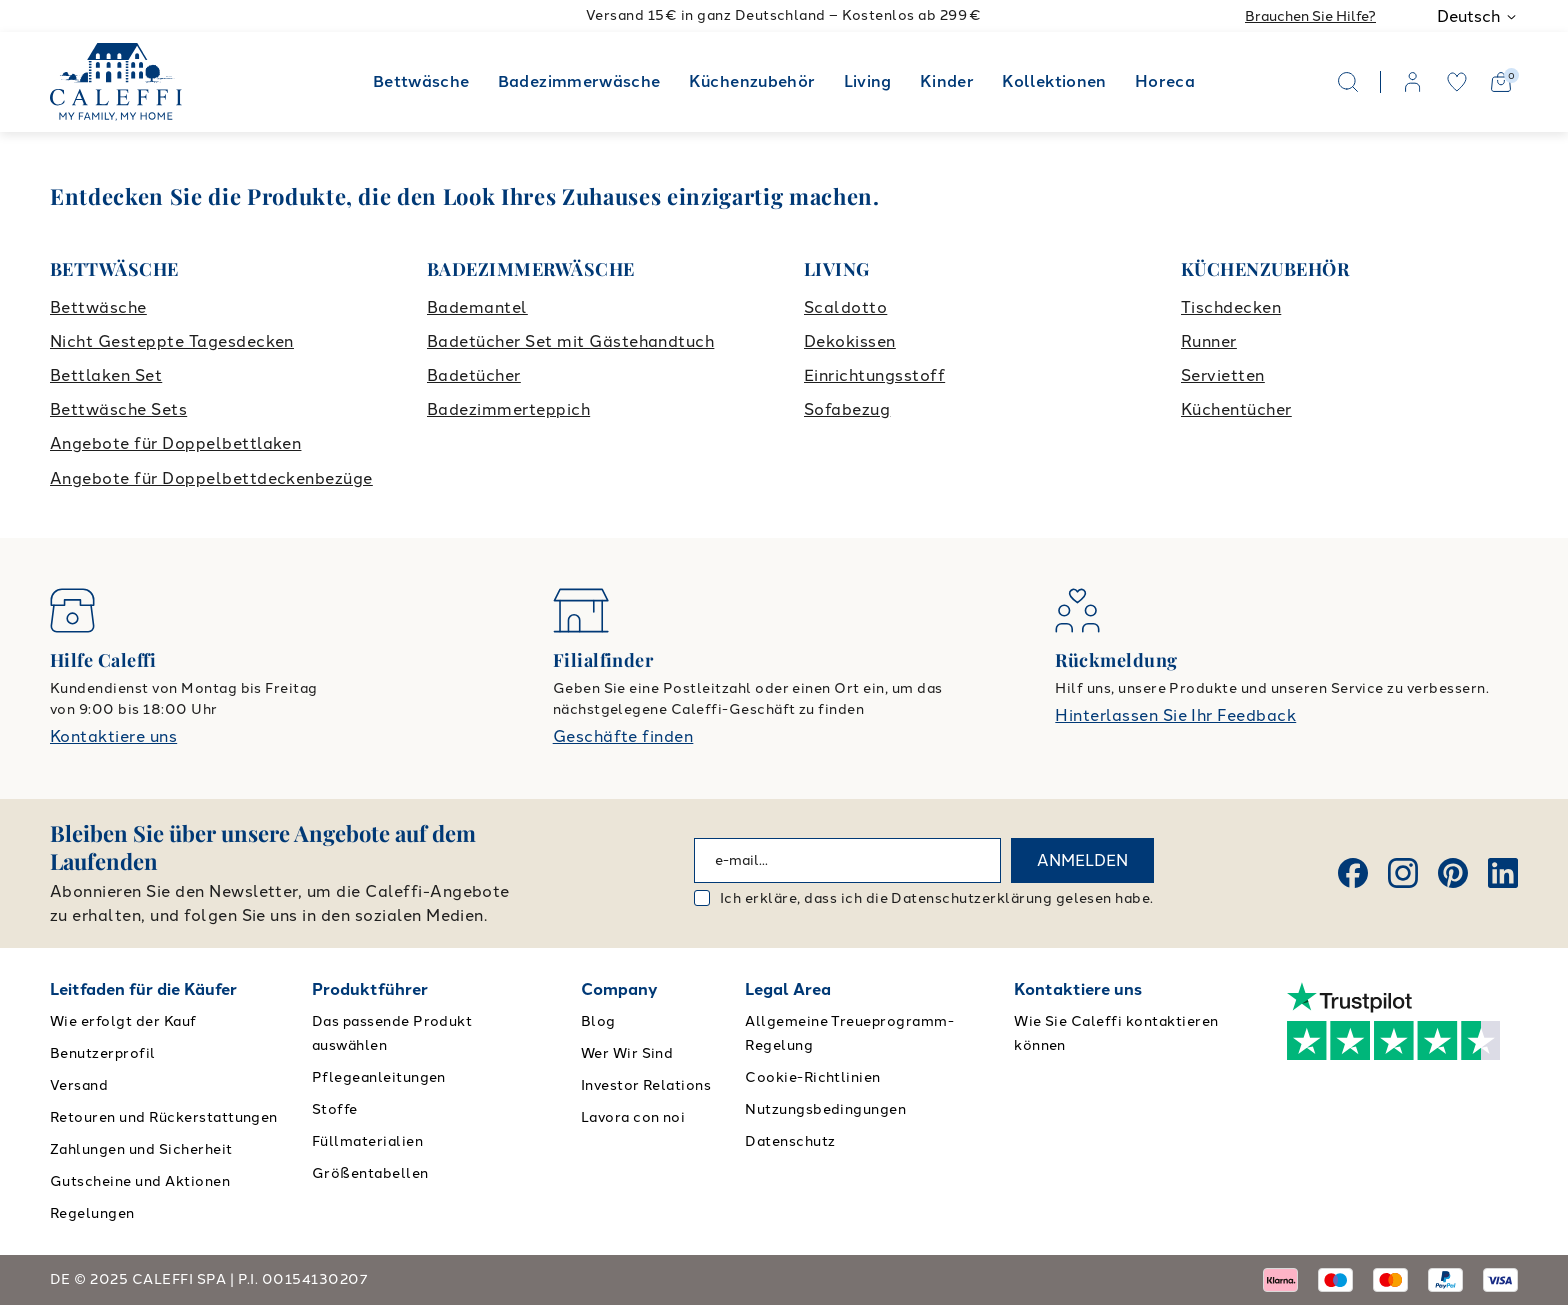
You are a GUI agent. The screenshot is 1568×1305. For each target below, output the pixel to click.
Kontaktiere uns (113, 736)
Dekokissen (850, 341)
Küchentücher (1236, 409)
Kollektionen (1054, 81)
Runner (1209, 341)
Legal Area (788, 989)
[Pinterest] (1453, 873)
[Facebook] (1353, 873)
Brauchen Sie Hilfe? (1310, 16)
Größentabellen (370, 1173)
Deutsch (1477, 16)
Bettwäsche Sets (118, 409)
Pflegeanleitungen (379, 1077)
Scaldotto (845, 307)
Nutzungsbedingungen (825, 1109)
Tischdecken (1231, 307)
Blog (598, 1021)
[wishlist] (1457, 82)
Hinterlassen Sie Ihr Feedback (1175, 715)
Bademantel (477, 307)
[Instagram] (1403, 873)
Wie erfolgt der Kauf (123, 1021)
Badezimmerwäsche (579, 81)
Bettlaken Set (106, 375)
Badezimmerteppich (508, 409)
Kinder (947, 81)
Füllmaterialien (367, 1141)
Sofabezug (847, 409)
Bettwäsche (421, 81)
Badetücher (474, 375)
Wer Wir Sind (627, 1053)
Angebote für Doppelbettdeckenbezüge (211, 478)
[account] (1413, 82)
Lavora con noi (633, 1117)
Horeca (1165, 81)
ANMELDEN (1082, 860)
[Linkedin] (1503, 873)
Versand (79, 1085)
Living (868, 81)
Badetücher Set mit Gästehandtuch (570, 341)
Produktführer (370, 989)
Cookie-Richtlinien (813, 1077)
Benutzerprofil (103, 1053)
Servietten (1223, 375)
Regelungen (92, 1213)
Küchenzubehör (752, 81)
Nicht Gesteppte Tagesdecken (172, 341)
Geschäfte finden (623, 736)
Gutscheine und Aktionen (140, 1181)
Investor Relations (646, 1085)
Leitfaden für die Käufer (143, 989)
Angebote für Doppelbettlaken (175, 443)
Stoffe (335, 1109)
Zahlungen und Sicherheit (141, 1149)
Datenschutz (790, 1141)
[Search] (1348, 82)
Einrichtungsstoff (874, 375)
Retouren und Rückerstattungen (164, 1117)
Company (619, 989)
